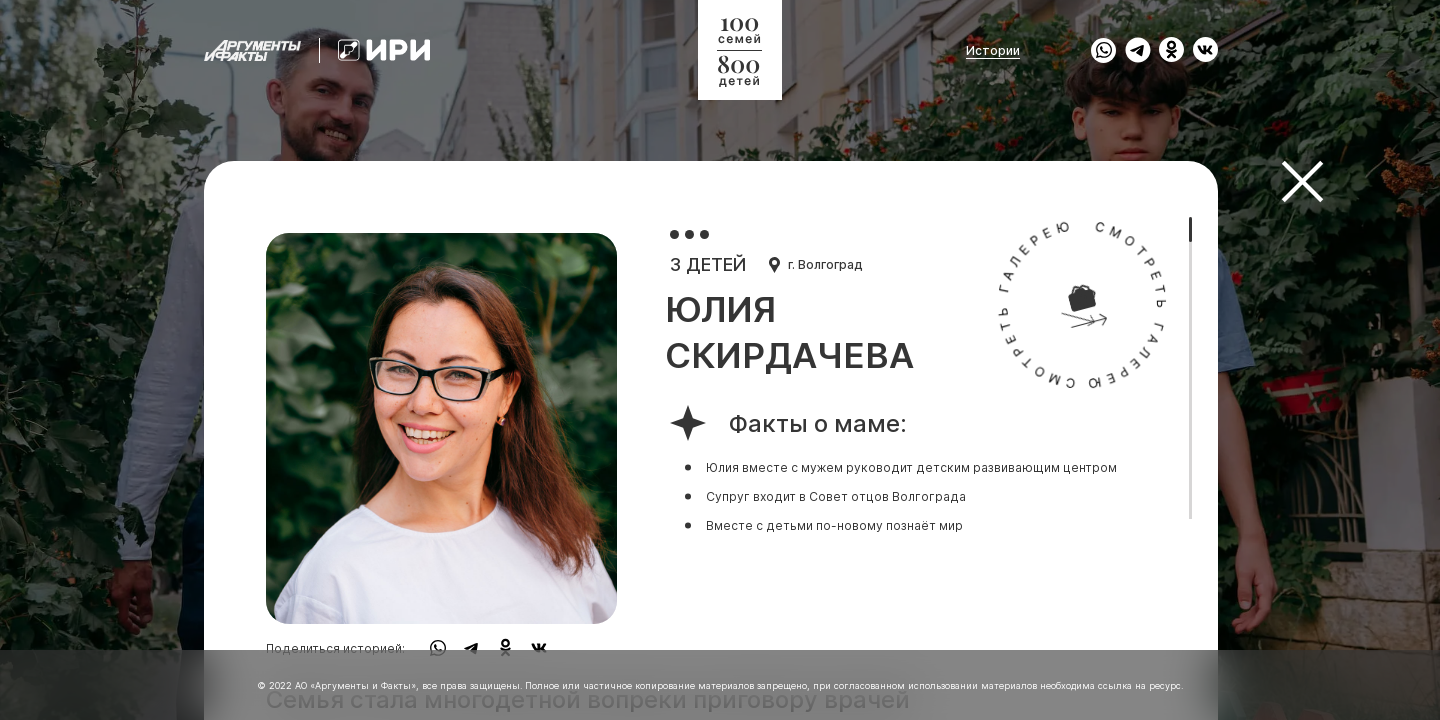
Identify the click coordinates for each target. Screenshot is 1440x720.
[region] (711, 360)
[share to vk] (1206, 50)
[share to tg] (1138, 50)
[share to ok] (1172, 50)
